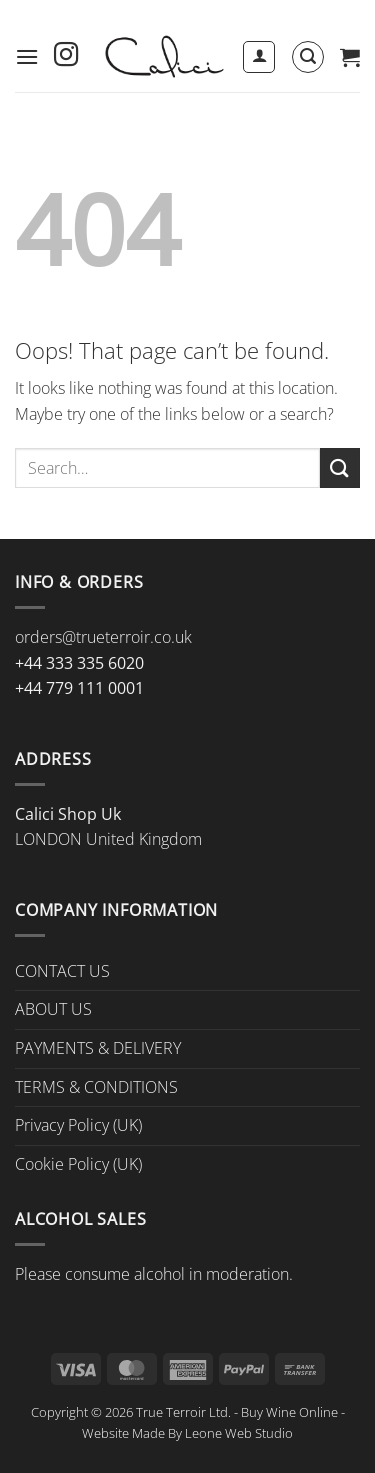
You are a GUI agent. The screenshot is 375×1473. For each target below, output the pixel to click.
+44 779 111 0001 (79, 688)
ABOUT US (53, 1009)
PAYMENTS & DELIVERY (98, 1048)
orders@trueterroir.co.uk (103, 637)
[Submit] (340, 467)
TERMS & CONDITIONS (96, 1087)
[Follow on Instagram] (66, 56)
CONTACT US (62, 971)
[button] (27, 56)
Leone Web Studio (239, 1433)
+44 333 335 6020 (79, 663)
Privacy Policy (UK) (78, 1125)
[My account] (259, 57)
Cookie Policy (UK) (78, 1164)
